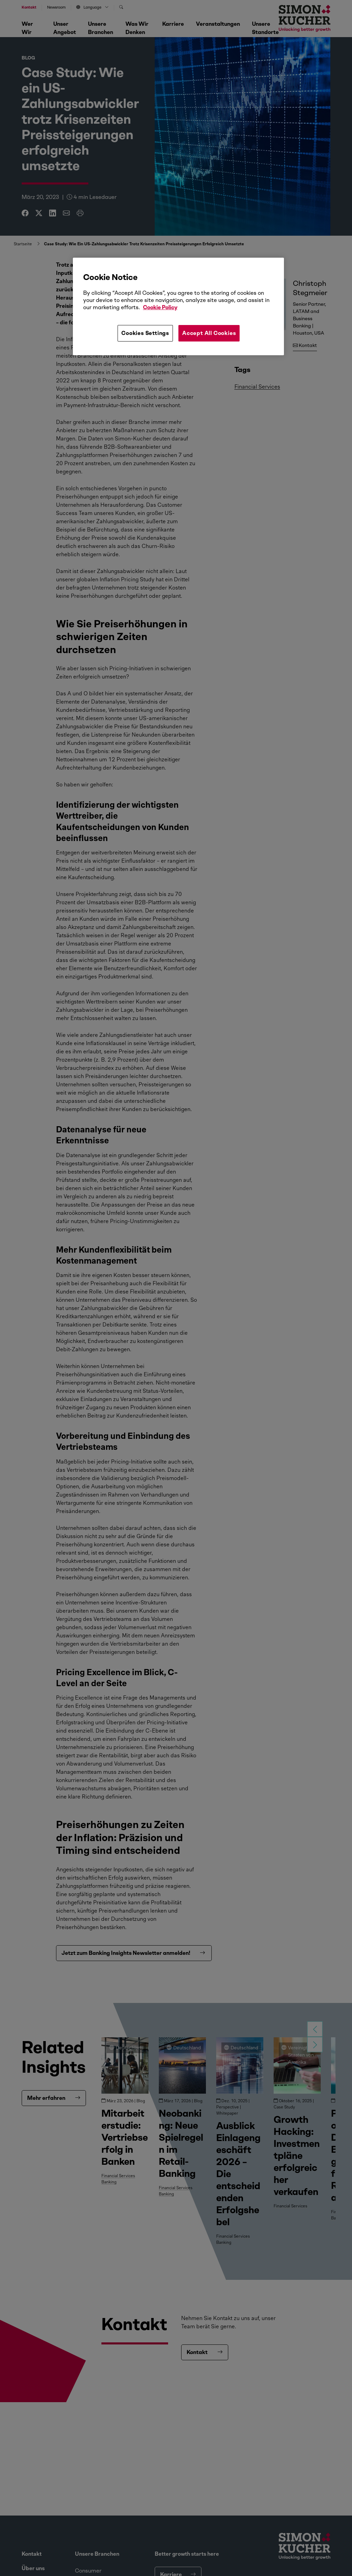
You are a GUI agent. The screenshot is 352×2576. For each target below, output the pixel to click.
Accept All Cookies (209, 333)
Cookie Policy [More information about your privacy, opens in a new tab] (160, 307)
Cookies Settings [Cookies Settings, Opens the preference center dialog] (145, 333)
